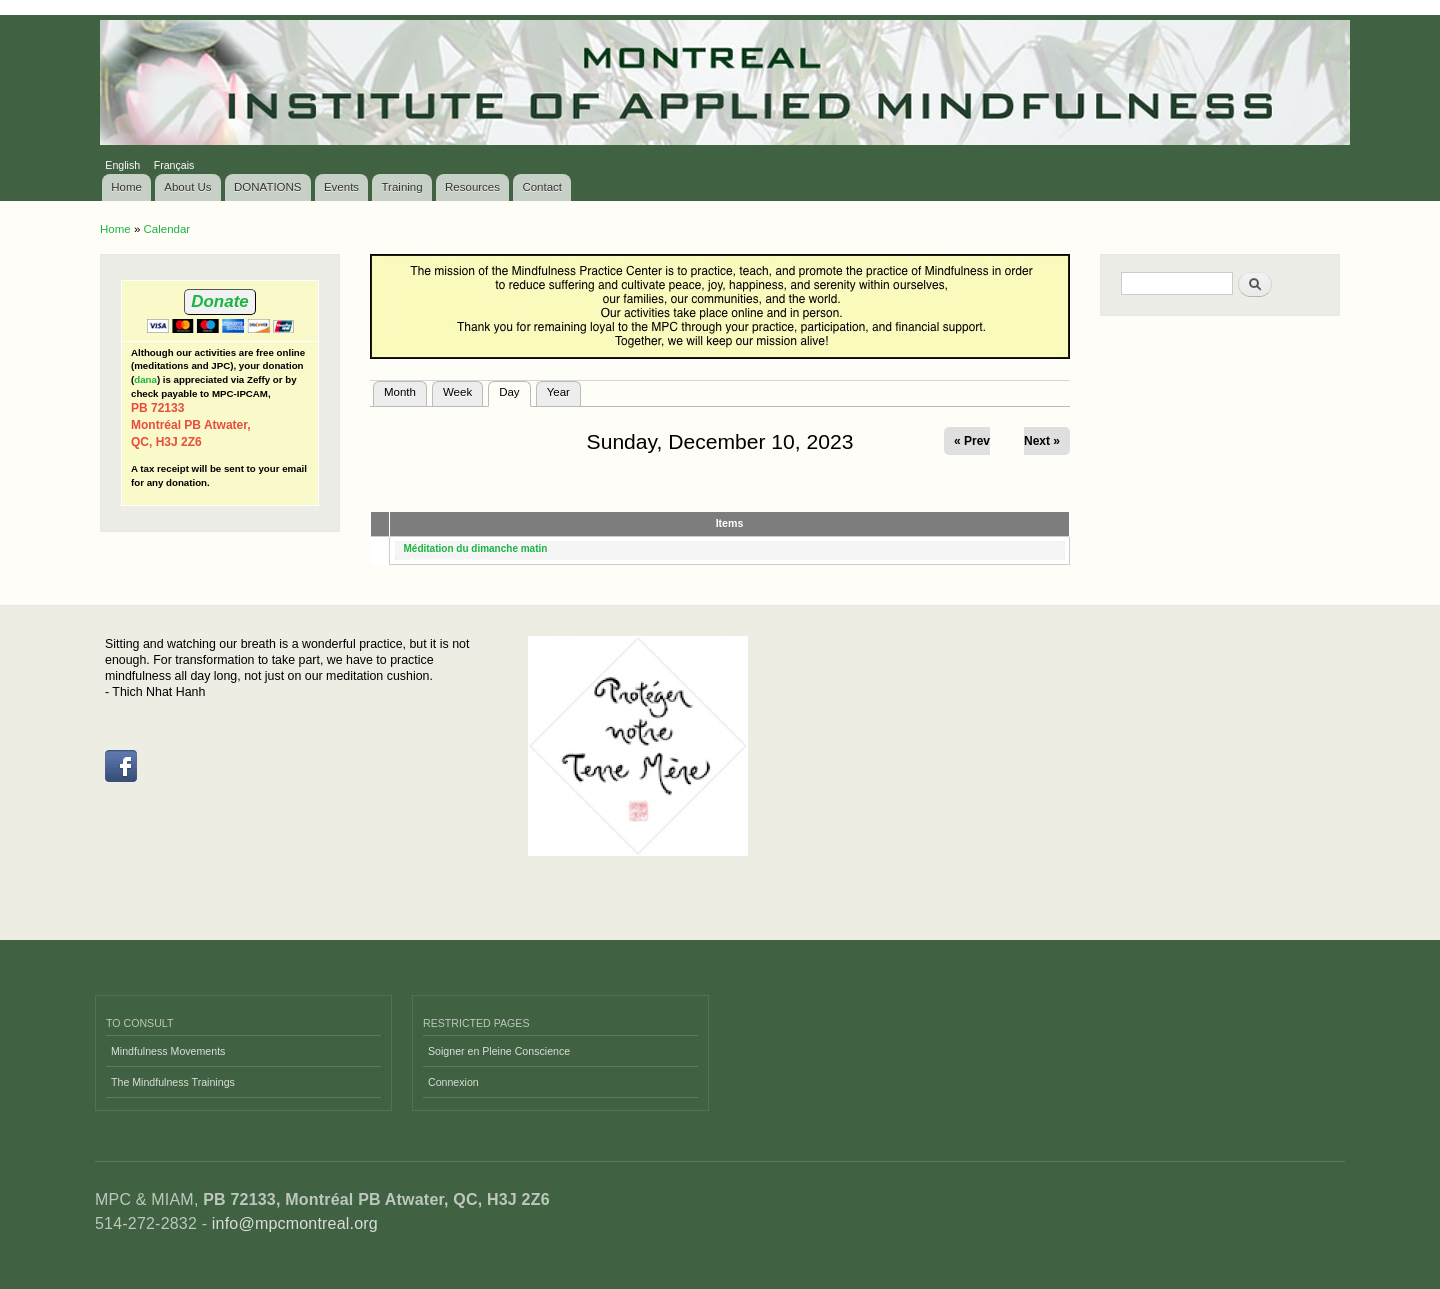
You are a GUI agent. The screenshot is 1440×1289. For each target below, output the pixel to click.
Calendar (166, 229)
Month (400, 392)
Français (174, 165)
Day (514, 390)
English (122, 165)
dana (145, 379)
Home (126, 187)
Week (457, 392)
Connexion (453, 1082)
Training (402, 187)
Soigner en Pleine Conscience (499, 1051)
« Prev (972, 441)
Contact (542, 187)
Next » (1042, 441)
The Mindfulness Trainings (173, 1082)
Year (558, 392)
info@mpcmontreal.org (295, 1223)
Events (341, 187)
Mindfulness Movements (168, 1051)
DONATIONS (268, 187)
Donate (219, 301)
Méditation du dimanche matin (476, 548)
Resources (472, 187)
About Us (187, 187)
